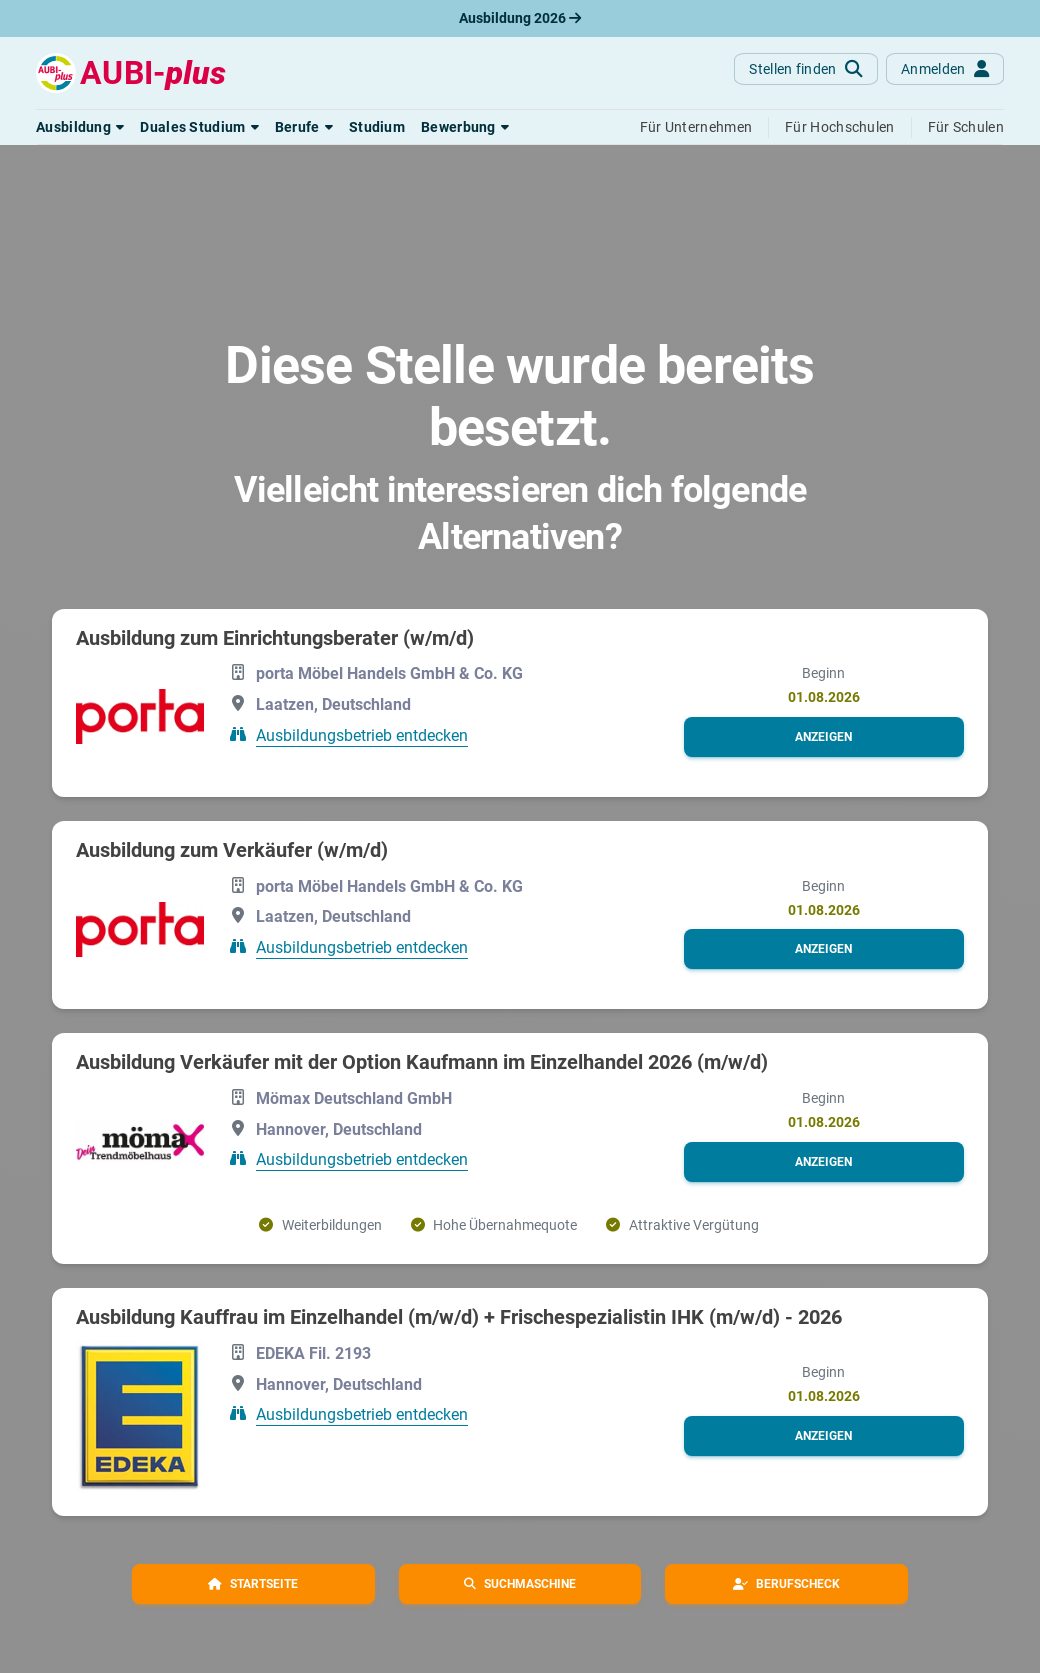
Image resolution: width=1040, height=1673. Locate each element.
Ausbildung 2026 (520, 18)
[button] (80, 127)
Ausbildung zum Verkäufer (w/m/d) (232, 850)
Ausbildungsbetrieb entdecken (362, 735)
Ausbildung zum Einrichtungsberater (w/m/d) (275, 638)
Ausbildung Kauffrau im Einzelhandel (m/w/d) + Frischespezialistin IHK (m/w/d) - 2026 (459, 1317)
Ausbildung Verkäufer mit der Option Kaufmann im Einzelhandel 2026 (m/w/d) (422, 1062)
